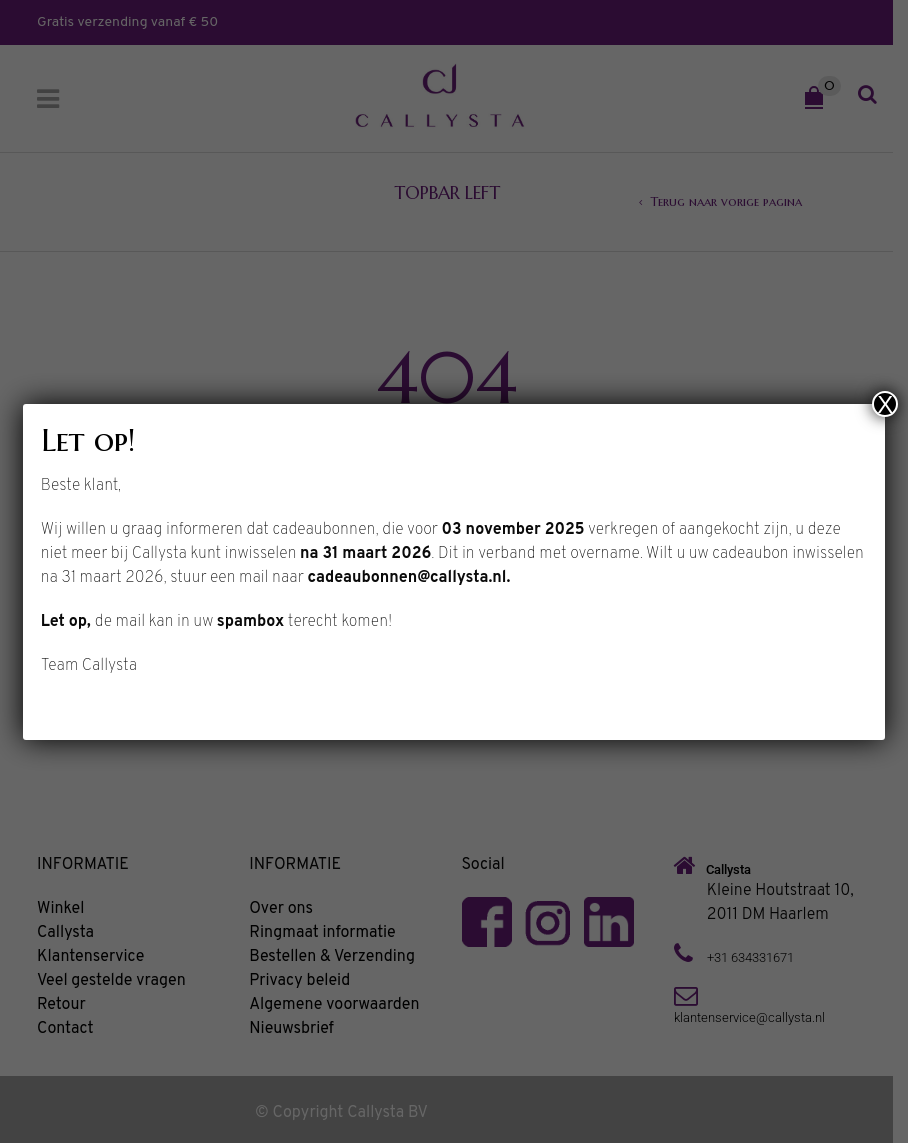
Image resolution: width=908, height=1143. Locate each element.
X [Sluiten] (885, 404)
